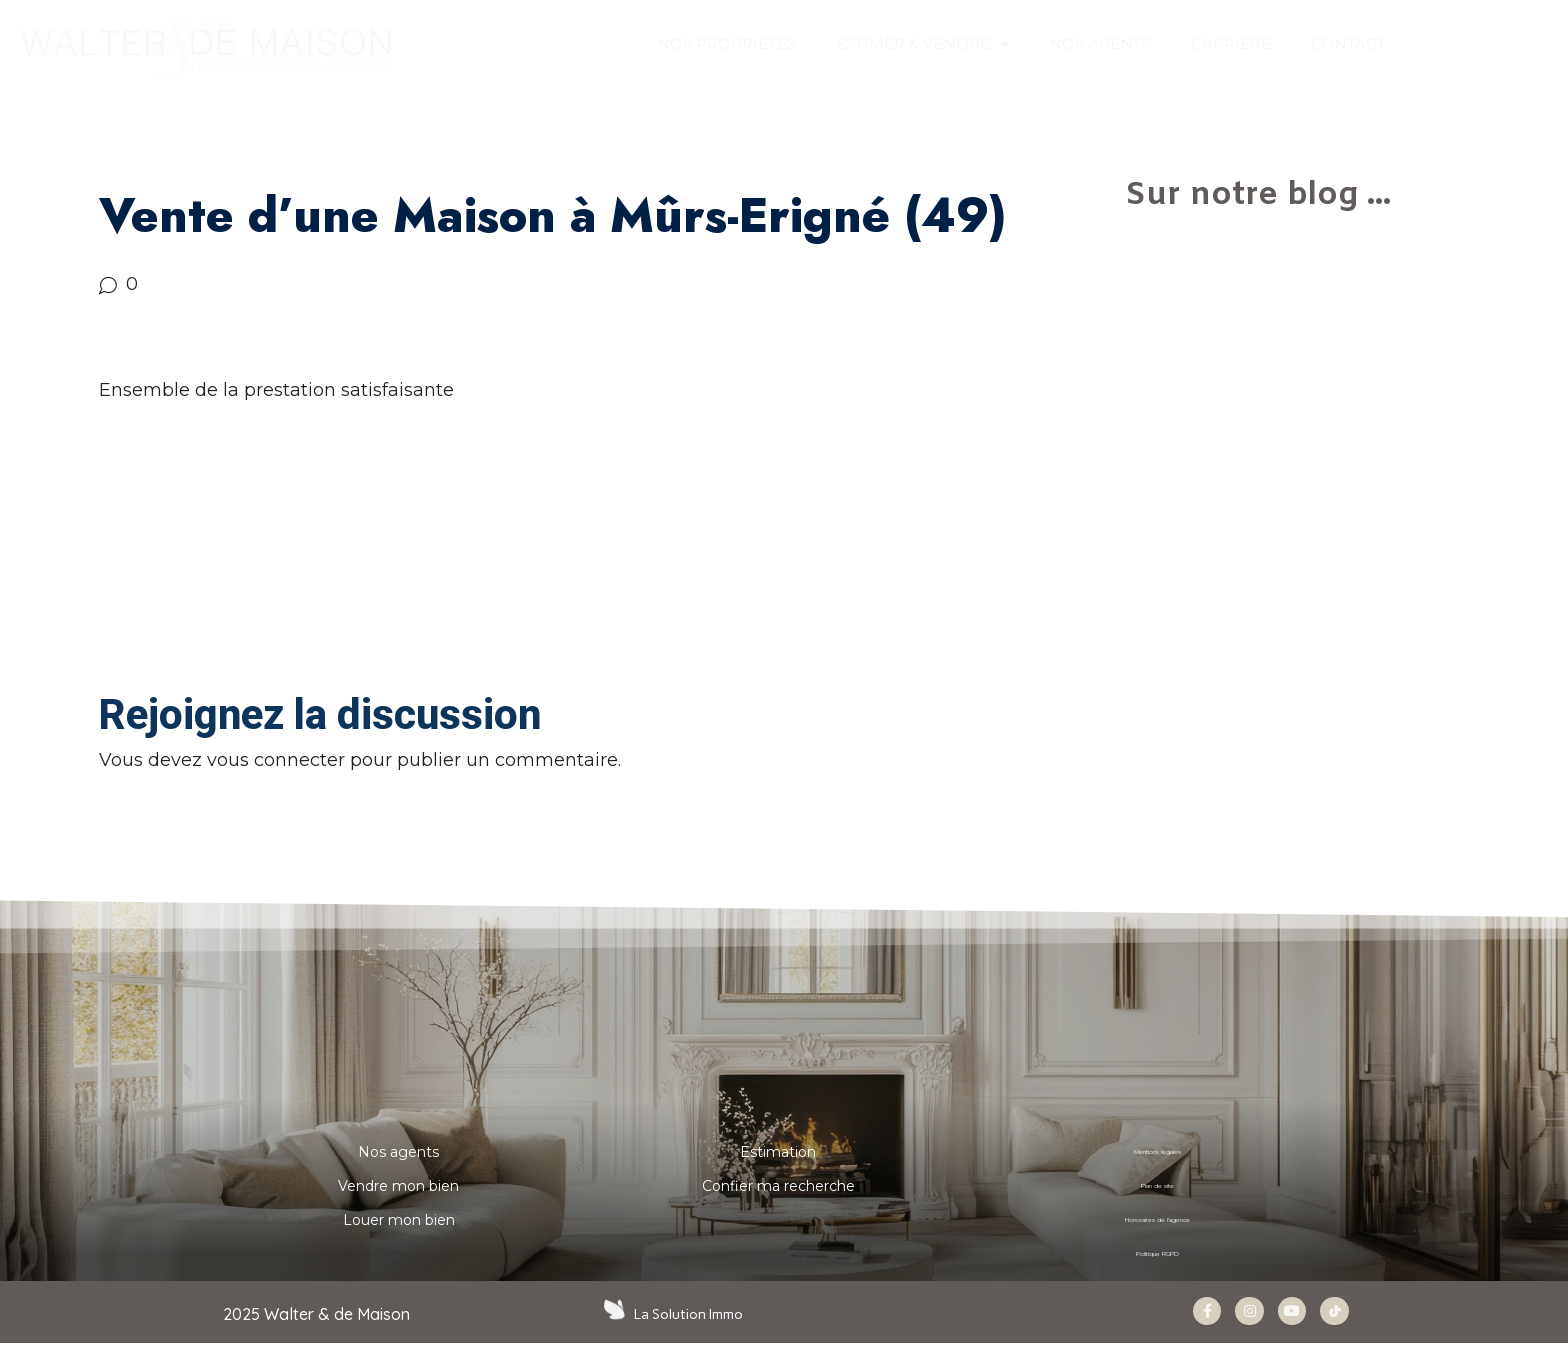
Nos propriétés (726, 43)
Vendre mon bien (398, 1186)
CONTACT (1348, 43)
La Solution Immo (690, 1314)
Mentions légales (1157, 1152)
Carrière (1231, 43)
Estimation (778, 1152)
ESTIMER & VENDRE (922, 44)
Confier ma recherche (778, 1186)
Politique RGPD (1157, 1254)
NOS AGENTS (1100, 43)
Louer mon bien (399, 1220)
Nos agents (398, 1152)
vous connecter (276, 760)
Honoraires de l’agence (1158, 1220)
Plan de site (1158, 1186)
